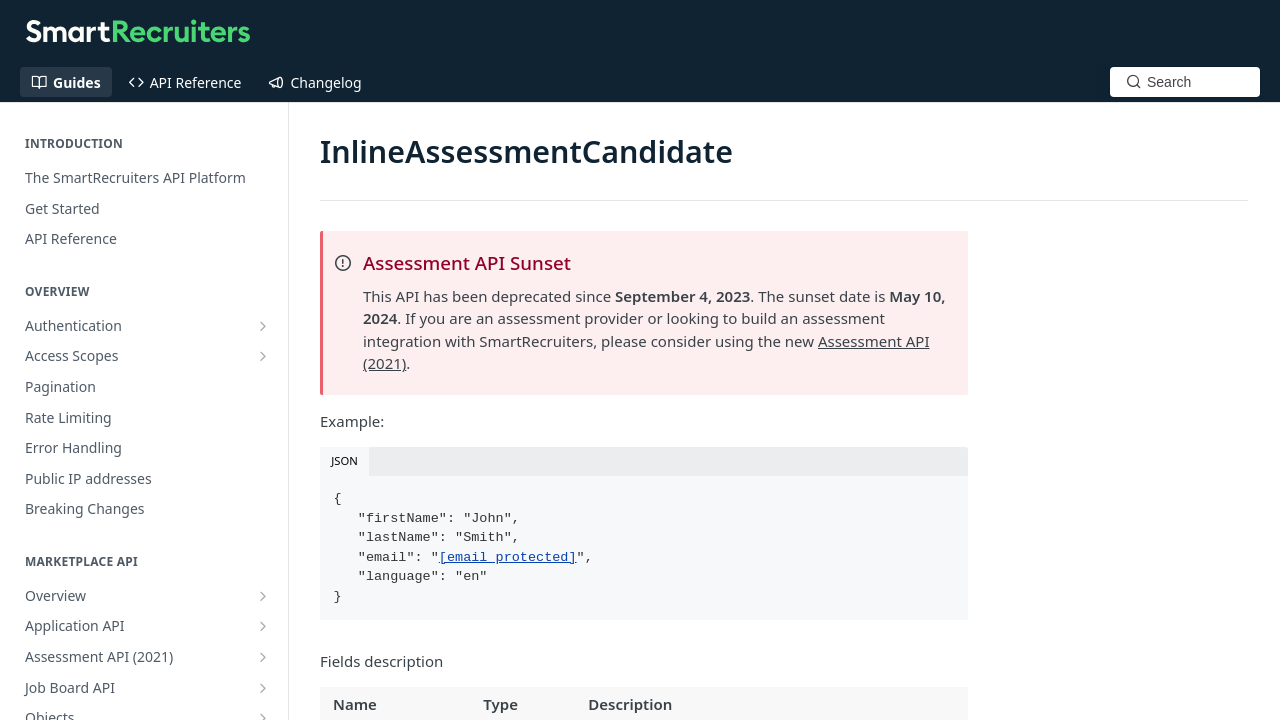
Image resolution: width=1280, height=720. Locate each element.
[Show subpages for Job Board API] (263, 688)
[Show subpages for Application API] (263, 626)
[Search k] (1185, 82)
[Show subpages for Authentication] (263, 326)
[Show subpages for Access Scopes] (263, 356)
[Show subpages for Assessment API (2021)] (263, 657)
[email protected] (508, 557)
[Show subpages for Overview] (263, 596)
